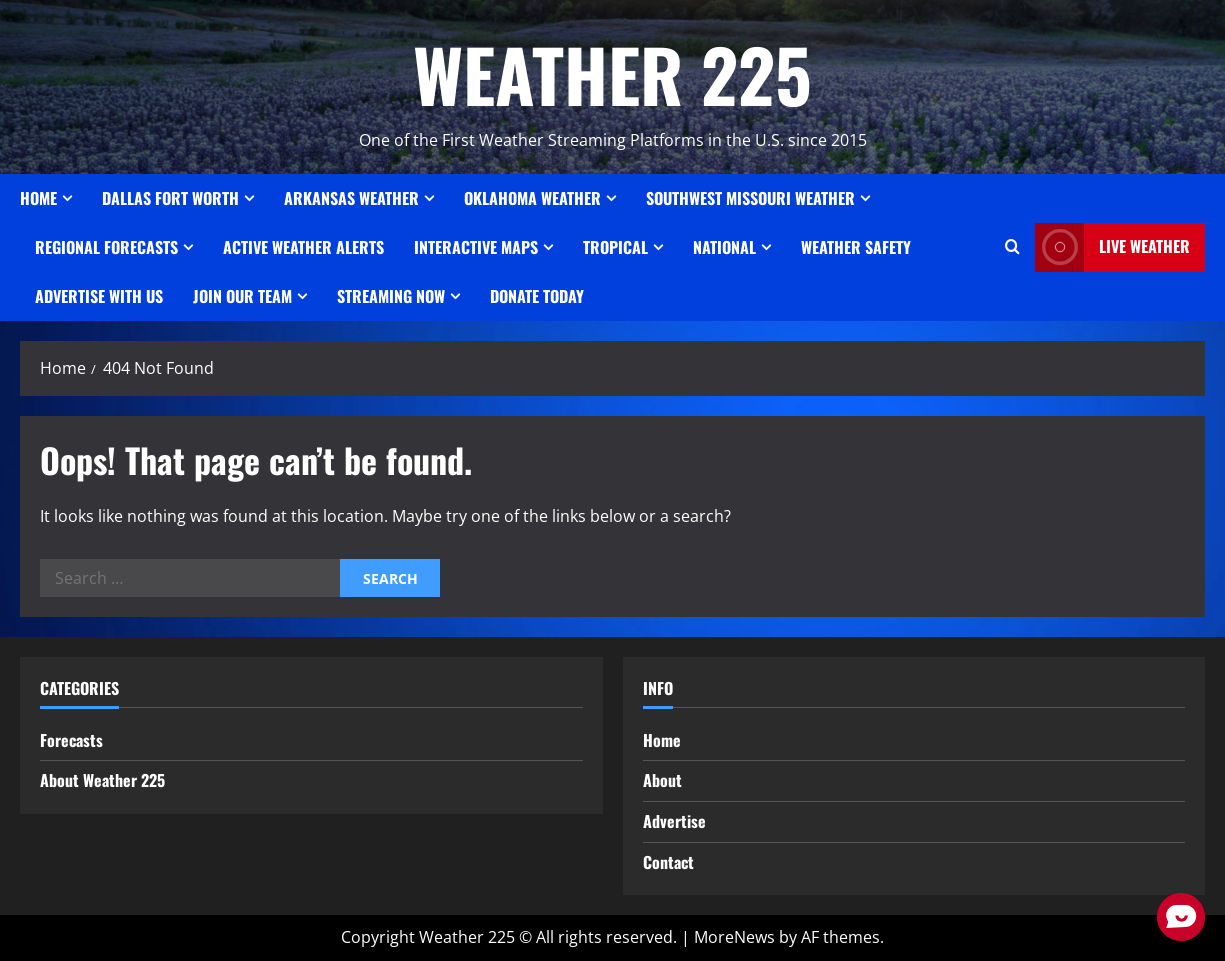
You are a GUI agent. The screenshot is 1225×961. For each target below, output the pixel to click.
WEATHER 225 (612, 73)
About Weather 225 (102, 780)
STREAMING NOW (391, 296)
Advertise (674, 821)
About (662, 780)
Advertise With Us (99, 296)
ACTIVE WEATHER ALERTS (303, 247)
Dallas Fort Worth (170, 198)
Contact (668, 862)
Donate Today (537, 296)
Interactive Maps (476, 247)
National (724, 247)
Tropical (615, 247)
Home (38, 198)
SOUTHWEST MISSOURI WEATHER (750, 198)
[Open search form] (1012, 247)
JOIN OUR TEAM (242, 296)
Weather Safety (856, 247)
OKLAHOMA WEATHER (532, 198)
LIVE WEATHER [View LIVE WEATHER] (1112, 247)
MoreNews (734, 937)
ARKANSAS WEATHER (351, 198)
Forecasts (71, 740)
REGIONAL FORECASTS (106, 247)
